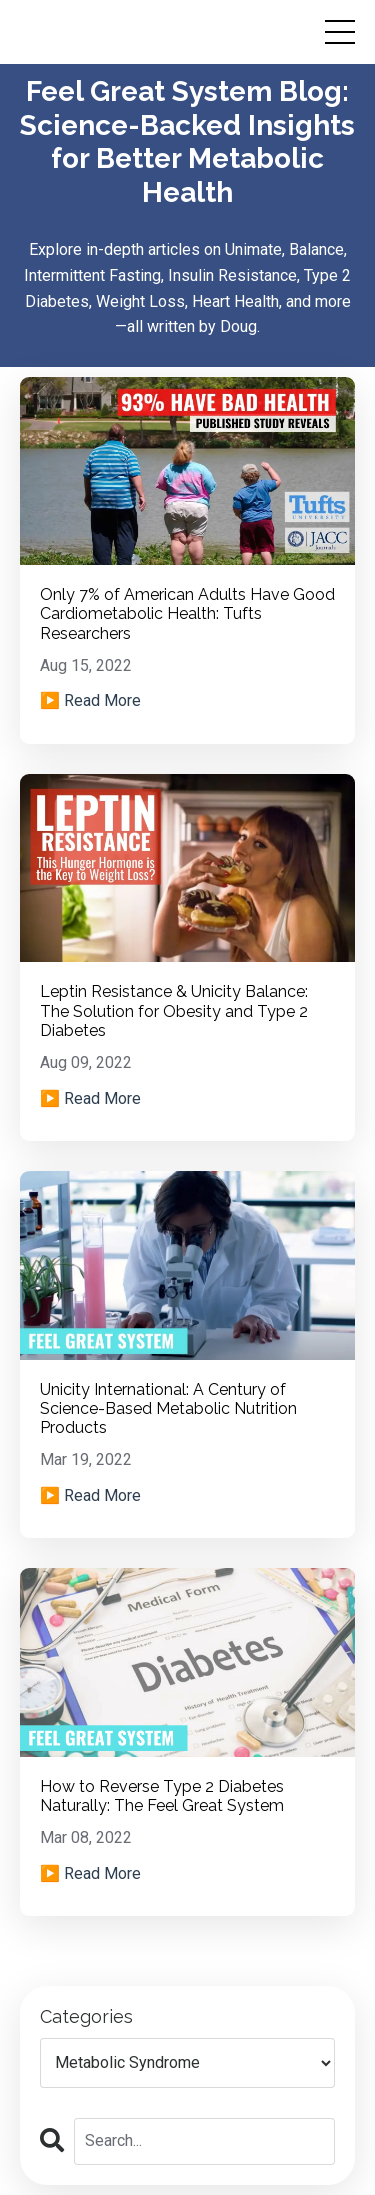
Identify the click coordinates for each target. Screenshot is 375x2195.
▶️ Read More (90, 700)
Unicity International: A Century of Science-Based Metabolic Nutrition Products (168, 1408)
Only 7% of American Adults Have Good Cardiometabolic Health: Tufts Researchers (187, 613)
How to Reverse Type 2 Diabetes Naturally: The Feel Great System (162, 1796)
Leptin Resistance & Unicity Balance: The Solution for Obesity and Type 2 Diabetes (174, 1010)
